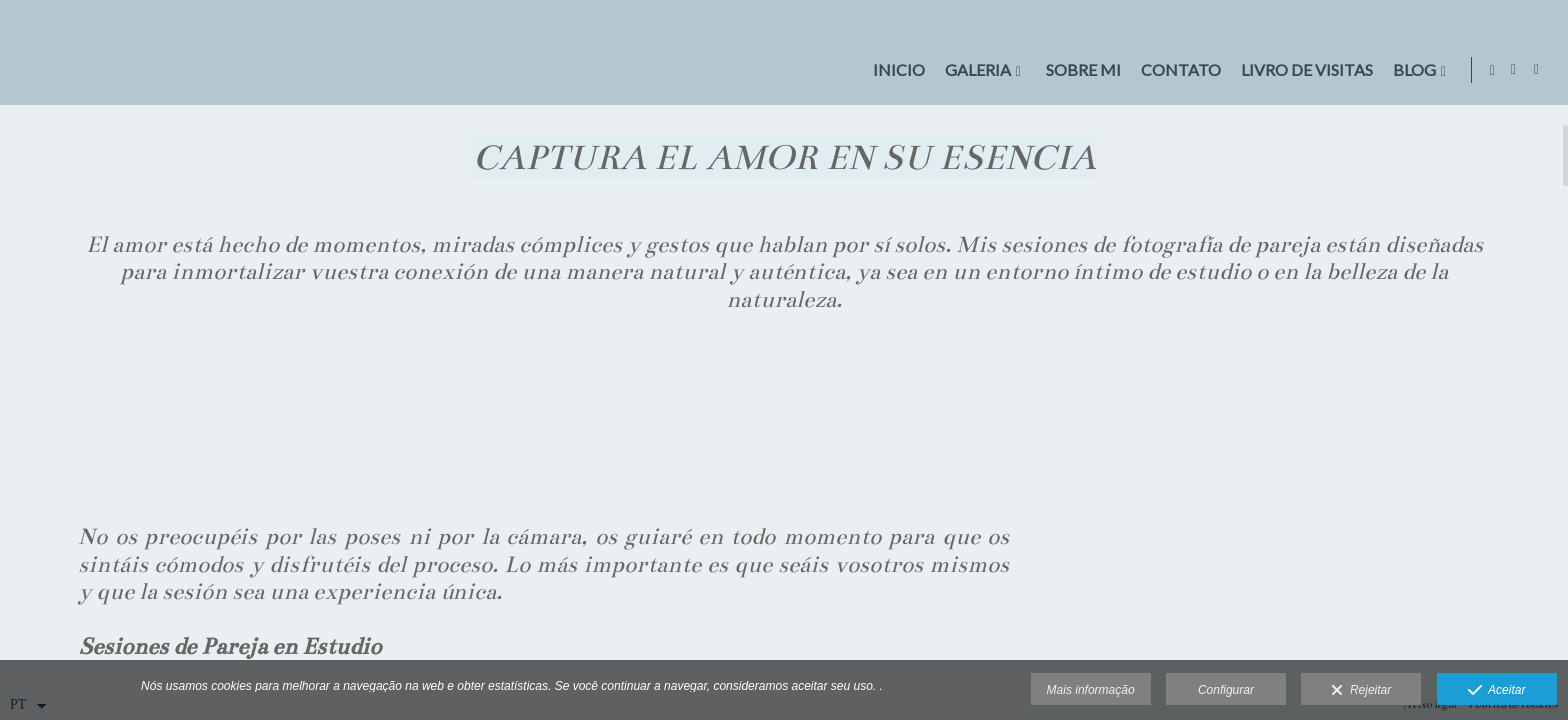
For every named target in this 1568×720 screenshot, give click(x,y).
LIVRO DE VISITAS (1302, 70)
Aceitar (1497, 691)
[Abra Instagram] (1537, 70)
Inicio (894, 70)
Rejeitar (1361, 691)
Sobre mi (1078, 70)
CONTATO (1176, 70)
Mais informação (1091, 690)
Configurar (1226, 690)
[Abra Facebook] (1514, 70)
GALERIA (973, 70)
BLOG (1409, 70)
